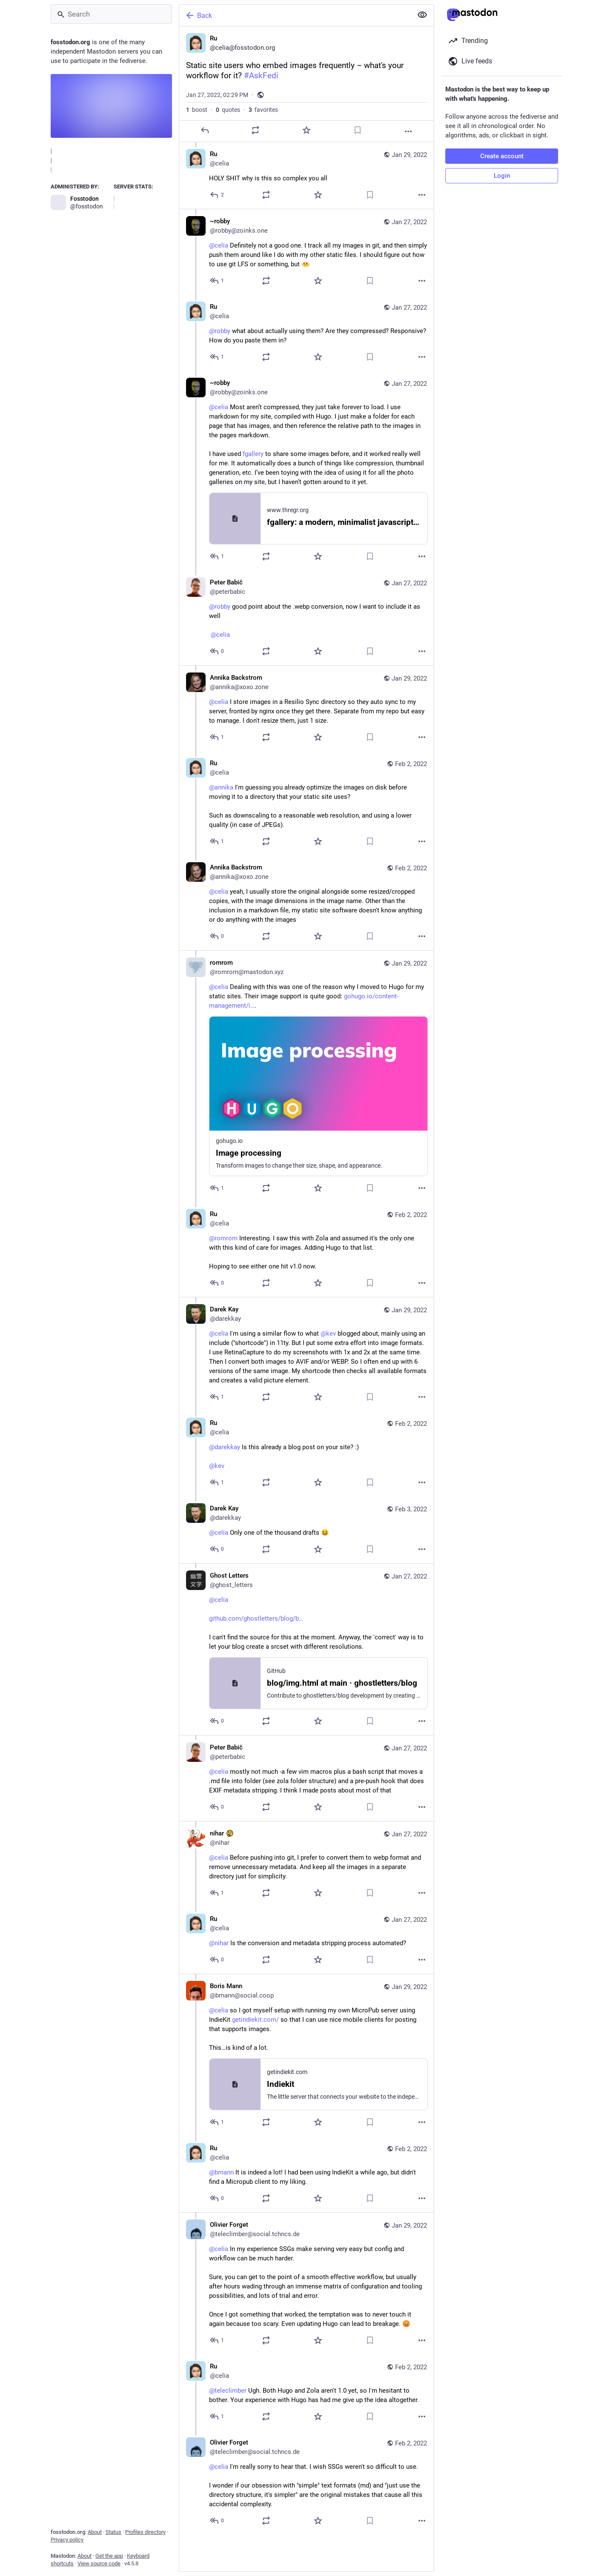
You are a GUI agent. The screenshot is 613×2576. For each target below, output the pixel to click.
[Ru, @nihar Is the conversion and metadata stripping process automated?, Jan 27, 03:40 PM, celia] (306, 1940)
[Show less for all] (422, 15)
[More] (408, 131)
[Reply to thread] (217, 195)
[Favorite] (306, 130)
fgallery (253, 454)
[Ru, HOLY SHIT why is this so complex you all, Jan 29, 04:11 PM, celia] (306, 175)
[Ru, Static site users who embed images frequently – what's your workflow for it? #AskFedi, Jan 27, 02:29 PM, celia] (306, 84)
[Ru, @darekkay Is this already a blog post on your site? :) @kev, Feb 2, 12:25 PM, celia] (306, 1453)
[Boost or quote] (255, 130)
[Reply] (205, 130)
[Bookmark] (357, 130)
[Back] (295, 15)
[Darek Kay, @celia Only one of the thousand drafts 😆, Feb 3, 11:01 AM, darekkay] (306, 1529)
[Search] (111, 14)
